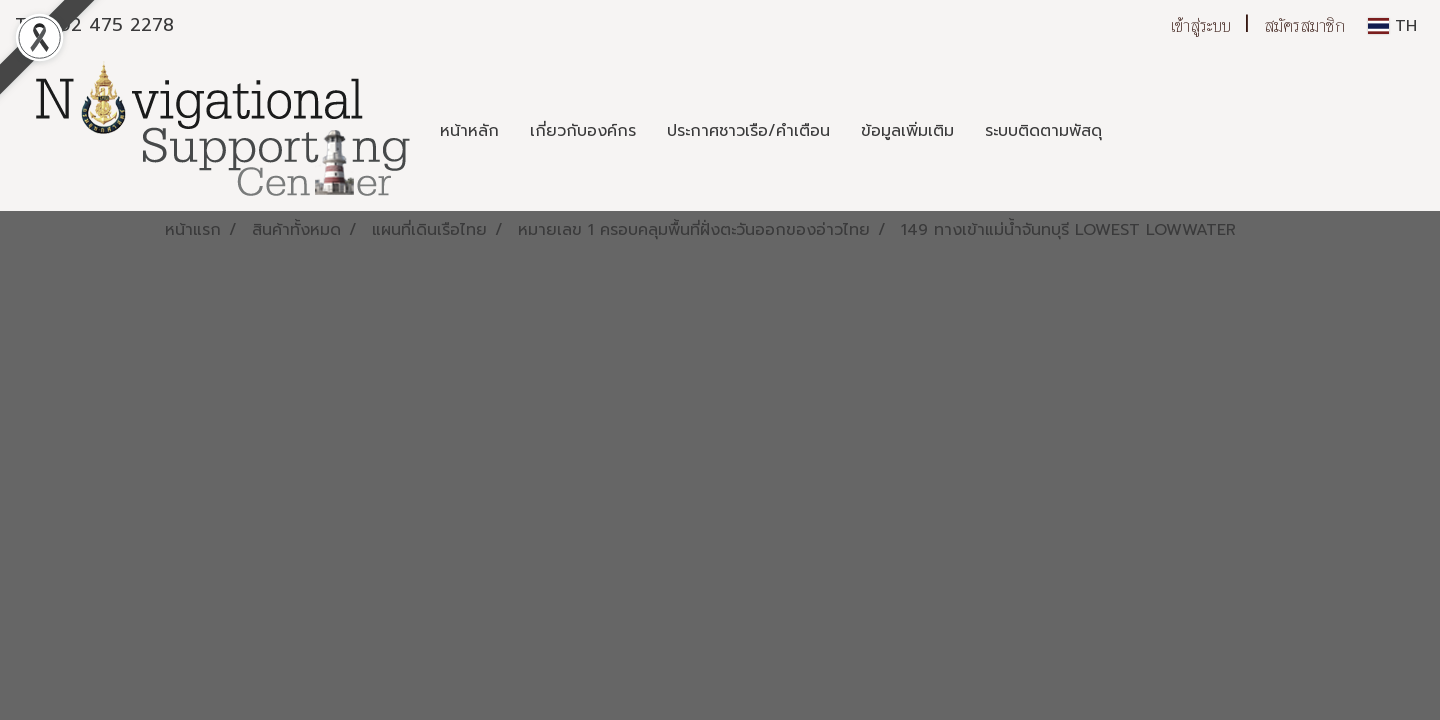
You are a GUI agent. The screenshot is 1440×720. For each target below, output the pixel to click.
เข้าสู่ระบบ (1201, 25)
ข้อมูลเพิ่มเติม (907, 131)
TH (1392, 26)
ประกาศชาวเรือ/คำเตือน (748, 131)
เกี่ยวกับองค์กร (583, 131)
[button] (1135, 131)
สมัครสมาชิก (1304, 25)
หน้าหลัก (469, 131)
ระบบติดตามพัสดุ (1043, 131)
